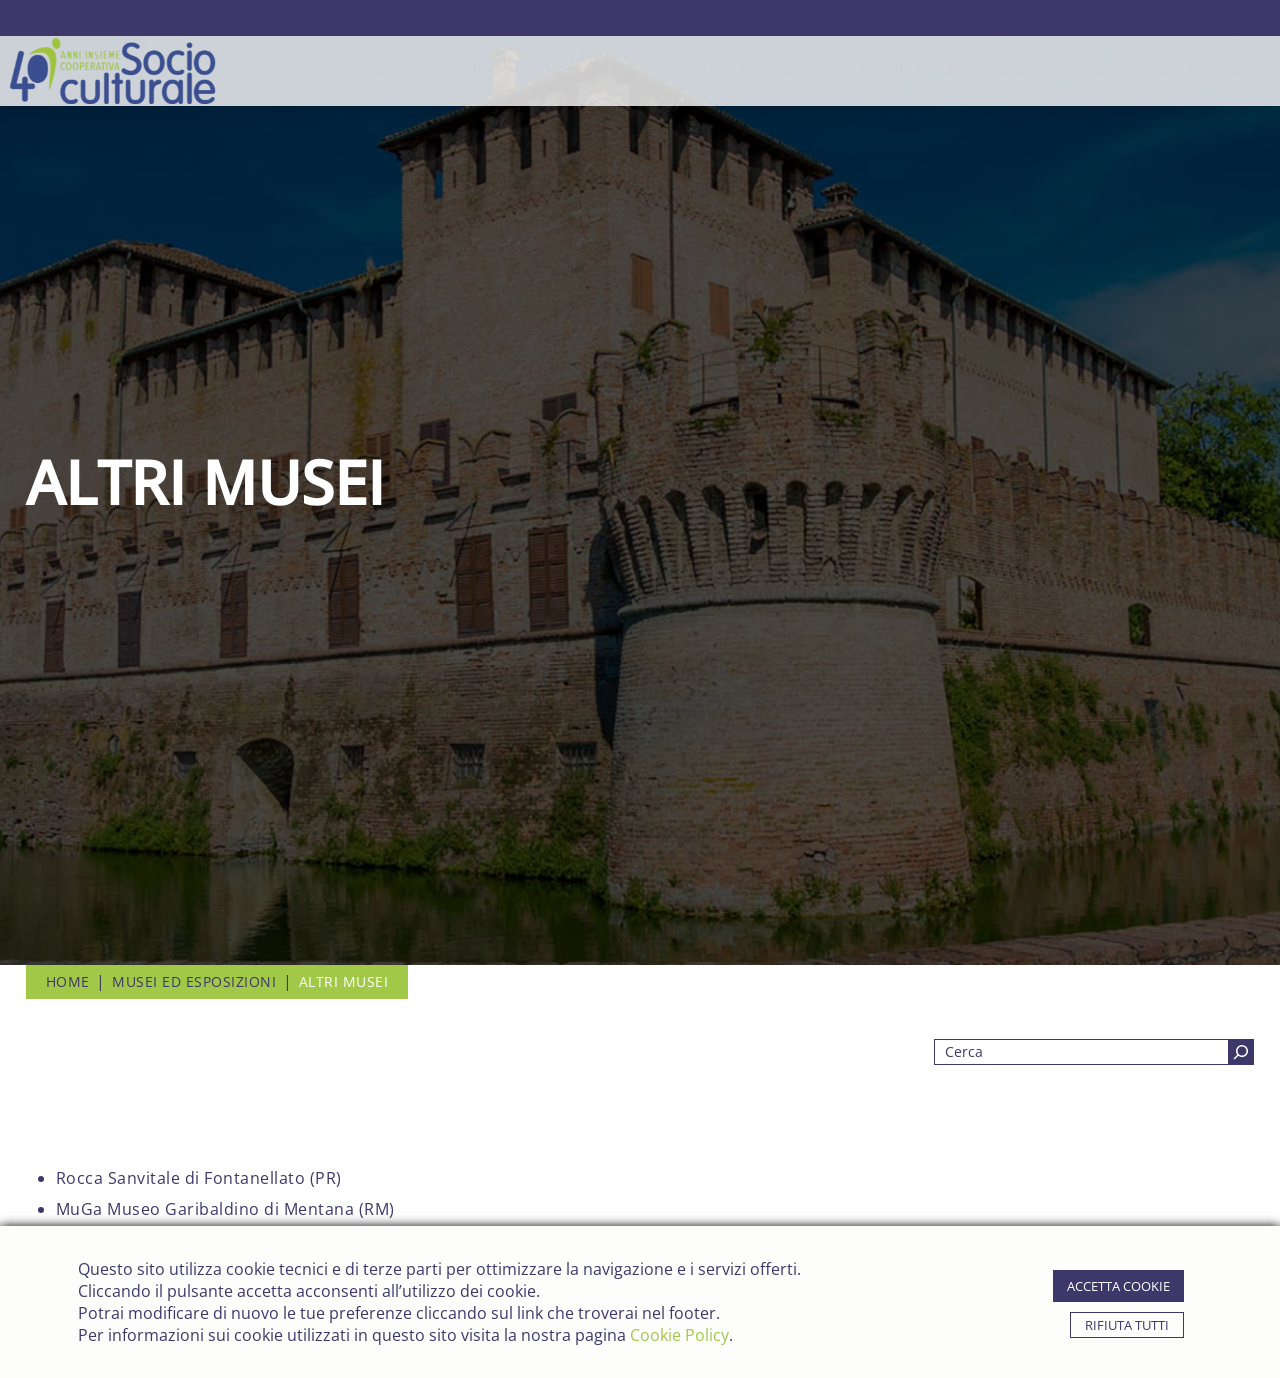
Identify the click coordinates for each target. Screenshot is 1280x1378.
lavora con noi (1212, 71)
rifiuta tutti (1127, 1325)
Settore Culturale (653, 71)
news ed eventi (979, 71)
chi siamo (372, 71)
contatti (1094, 71)
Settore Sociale (492, 71)
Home (295, 71)
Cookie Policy (679, 1335)
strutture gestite (824, 71)
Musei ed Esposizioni (194, 981)
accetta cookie (1118, 1286)
